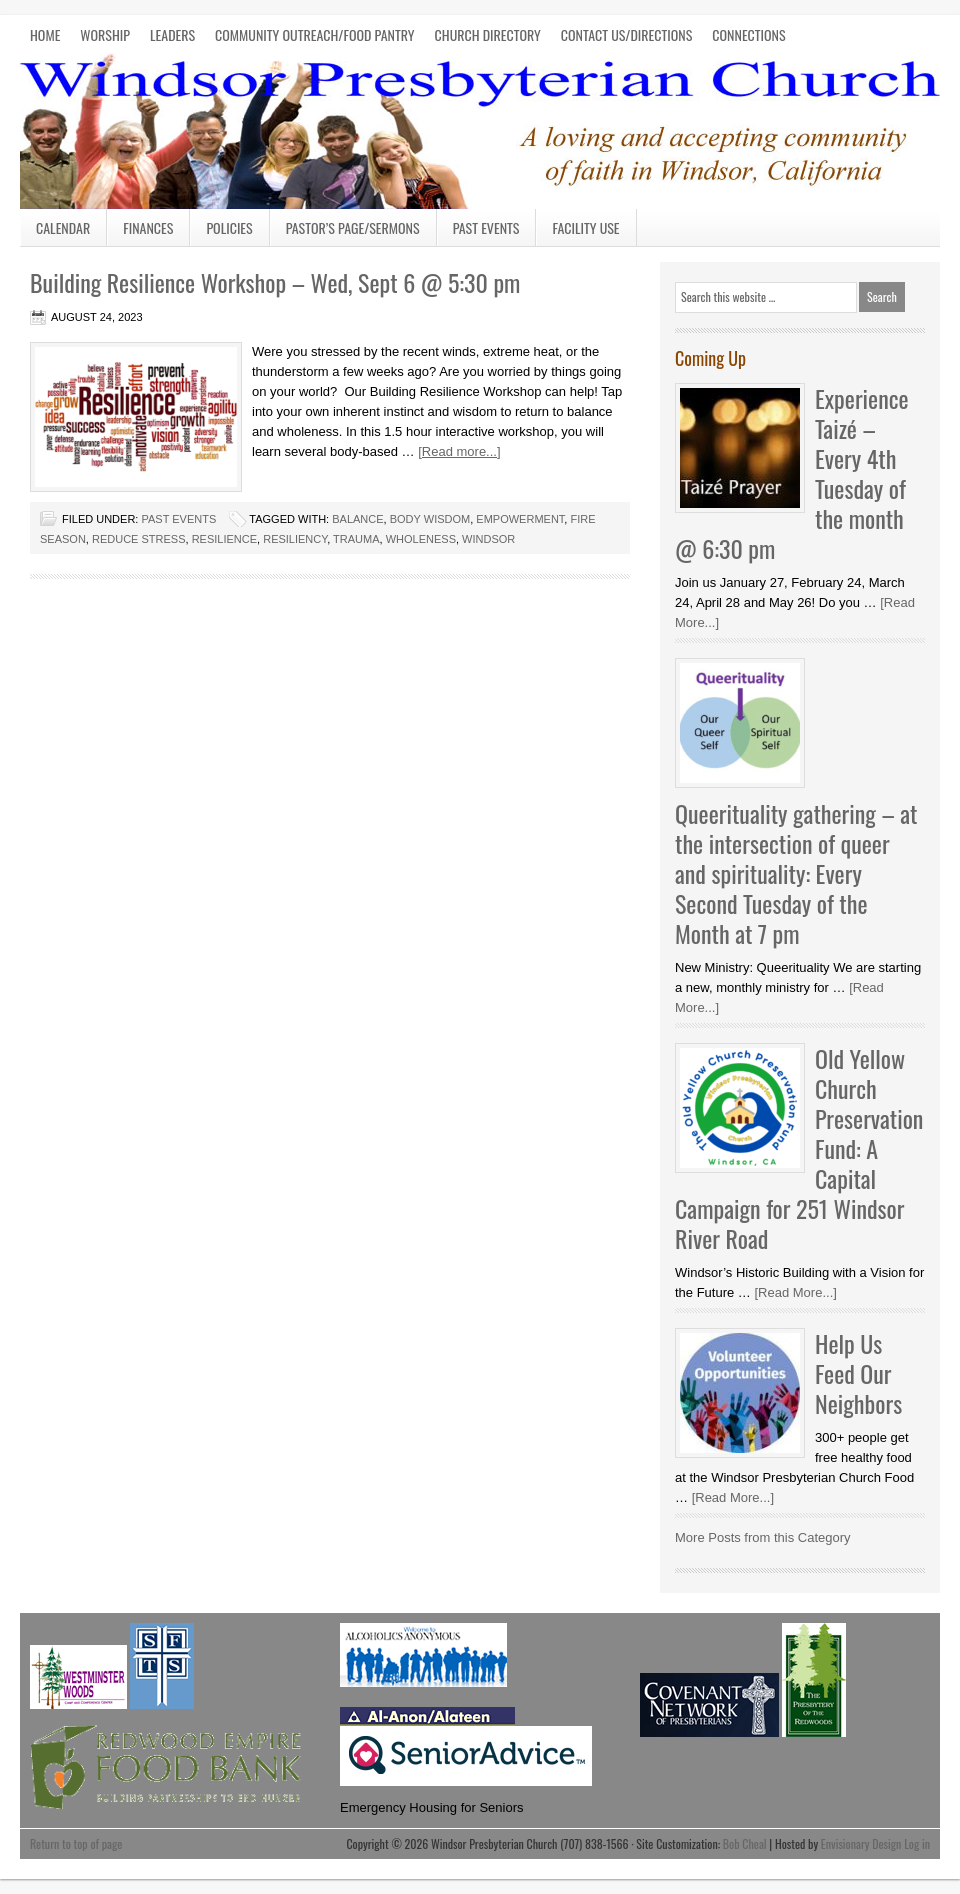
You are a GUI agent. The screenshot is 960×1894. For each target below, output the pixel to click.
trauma (356, 539)
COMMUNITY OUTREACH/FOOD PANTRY (314, 34)
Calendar (63, 227)
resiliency (295, 539)
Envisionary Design (861, 1843)
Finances (148, 227)
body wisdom (430, 519)
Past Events (486, 227)
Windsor (488, 539)
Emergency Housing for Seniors (432, 1807)
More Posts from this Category (763, 1537)
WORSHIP (105, 34)
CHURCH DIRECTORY (488, 34)
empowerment (520, 519)
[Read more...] (459, 451)
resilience (224, 539)
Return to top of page (76, 1843)
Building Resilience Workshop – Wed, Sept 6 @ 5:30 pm (275, 282)
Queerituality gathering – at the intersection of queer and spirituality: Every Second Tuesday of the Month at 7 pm (796, 873)
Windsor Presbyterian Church (480, 128)
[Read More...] (795, 1292)
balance (357, 519)
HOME (45, 34)
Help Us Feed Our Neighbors (858, 1373)
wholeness (421, 539)
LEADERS (172, 34)
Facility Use (585, 227)
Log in (917, 1843)
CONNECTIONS (748, 34)
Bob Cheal (745, 1843)
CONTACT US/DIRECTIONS (627, 34)
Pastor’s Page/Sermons (353, 227)
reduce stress (139, 539)
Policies (229, 227)
